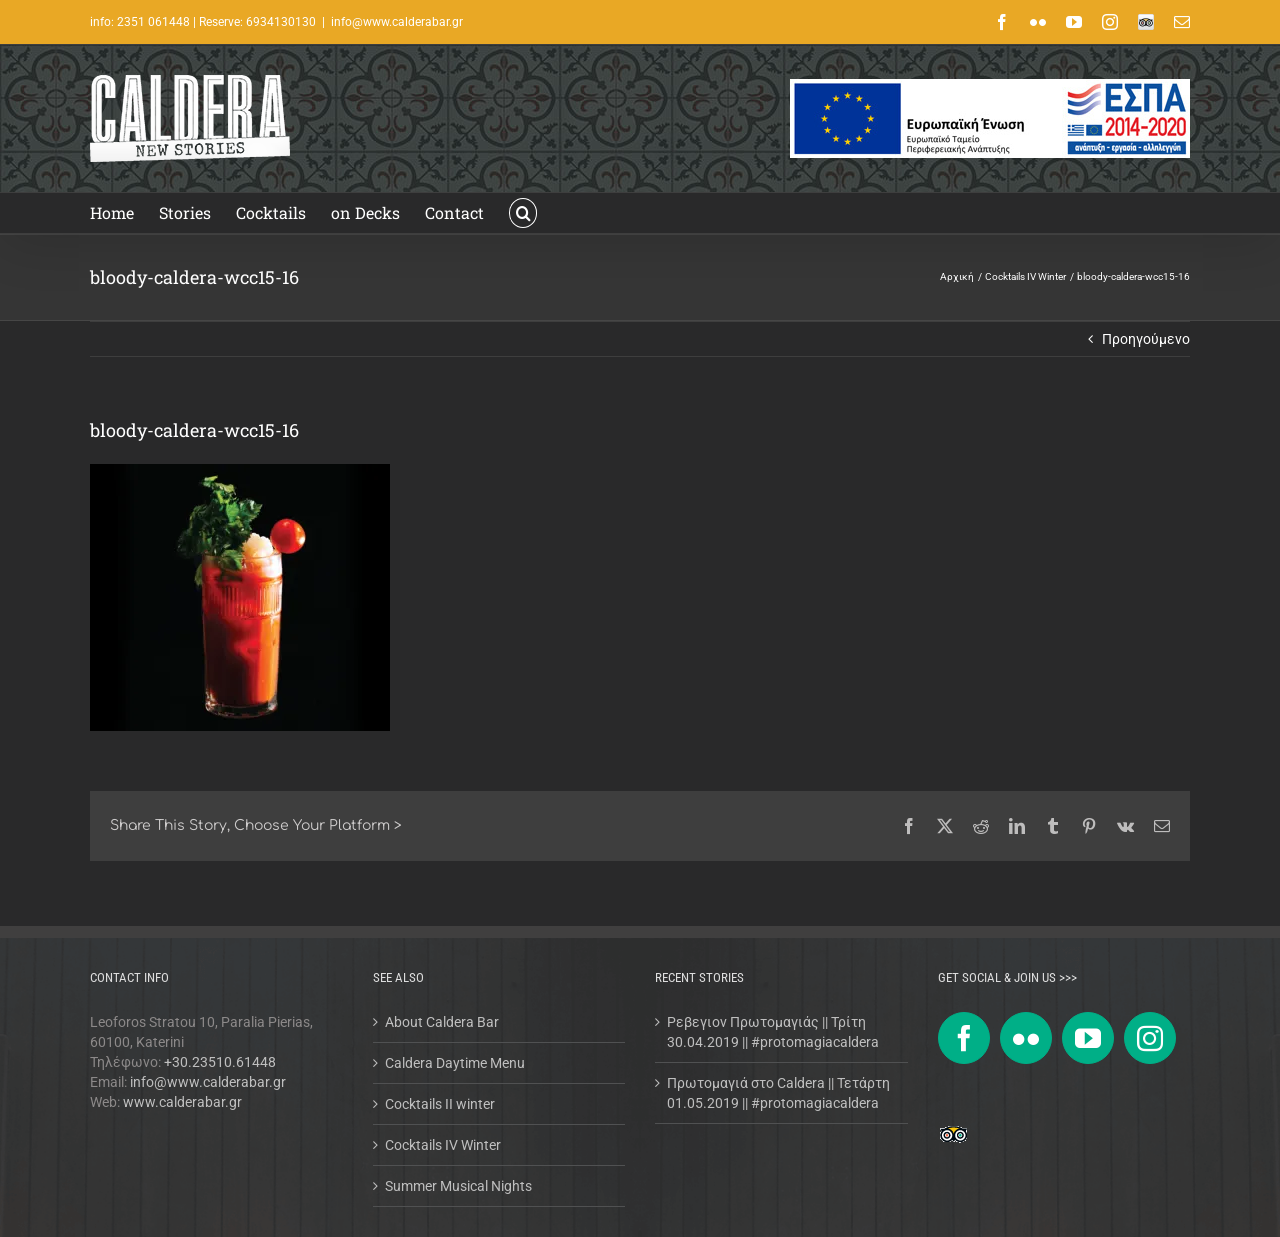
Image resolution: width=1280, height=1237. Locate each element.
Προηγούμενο (1146, 339)
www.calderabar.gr (182, 1102)
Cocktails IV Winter (443, 1145)
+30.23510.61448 (220, 1062)
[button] (523, 213)
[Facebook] (964, 1038)
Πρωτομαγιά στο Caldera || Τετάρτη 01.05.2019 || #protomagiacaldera (778, 1093)
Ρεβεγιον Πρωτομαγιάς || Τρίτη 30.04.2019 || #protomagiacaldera (773, 1032)
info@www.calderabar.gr (397, 22)
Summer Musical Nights (458, 1186)
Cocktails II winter (440, 1104)
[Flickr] (1026, 1038)
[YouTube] (1088, 1038)
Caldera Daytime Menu (455, 1063)
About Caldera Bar (442, 1022)
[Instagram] (1150, 1038)
